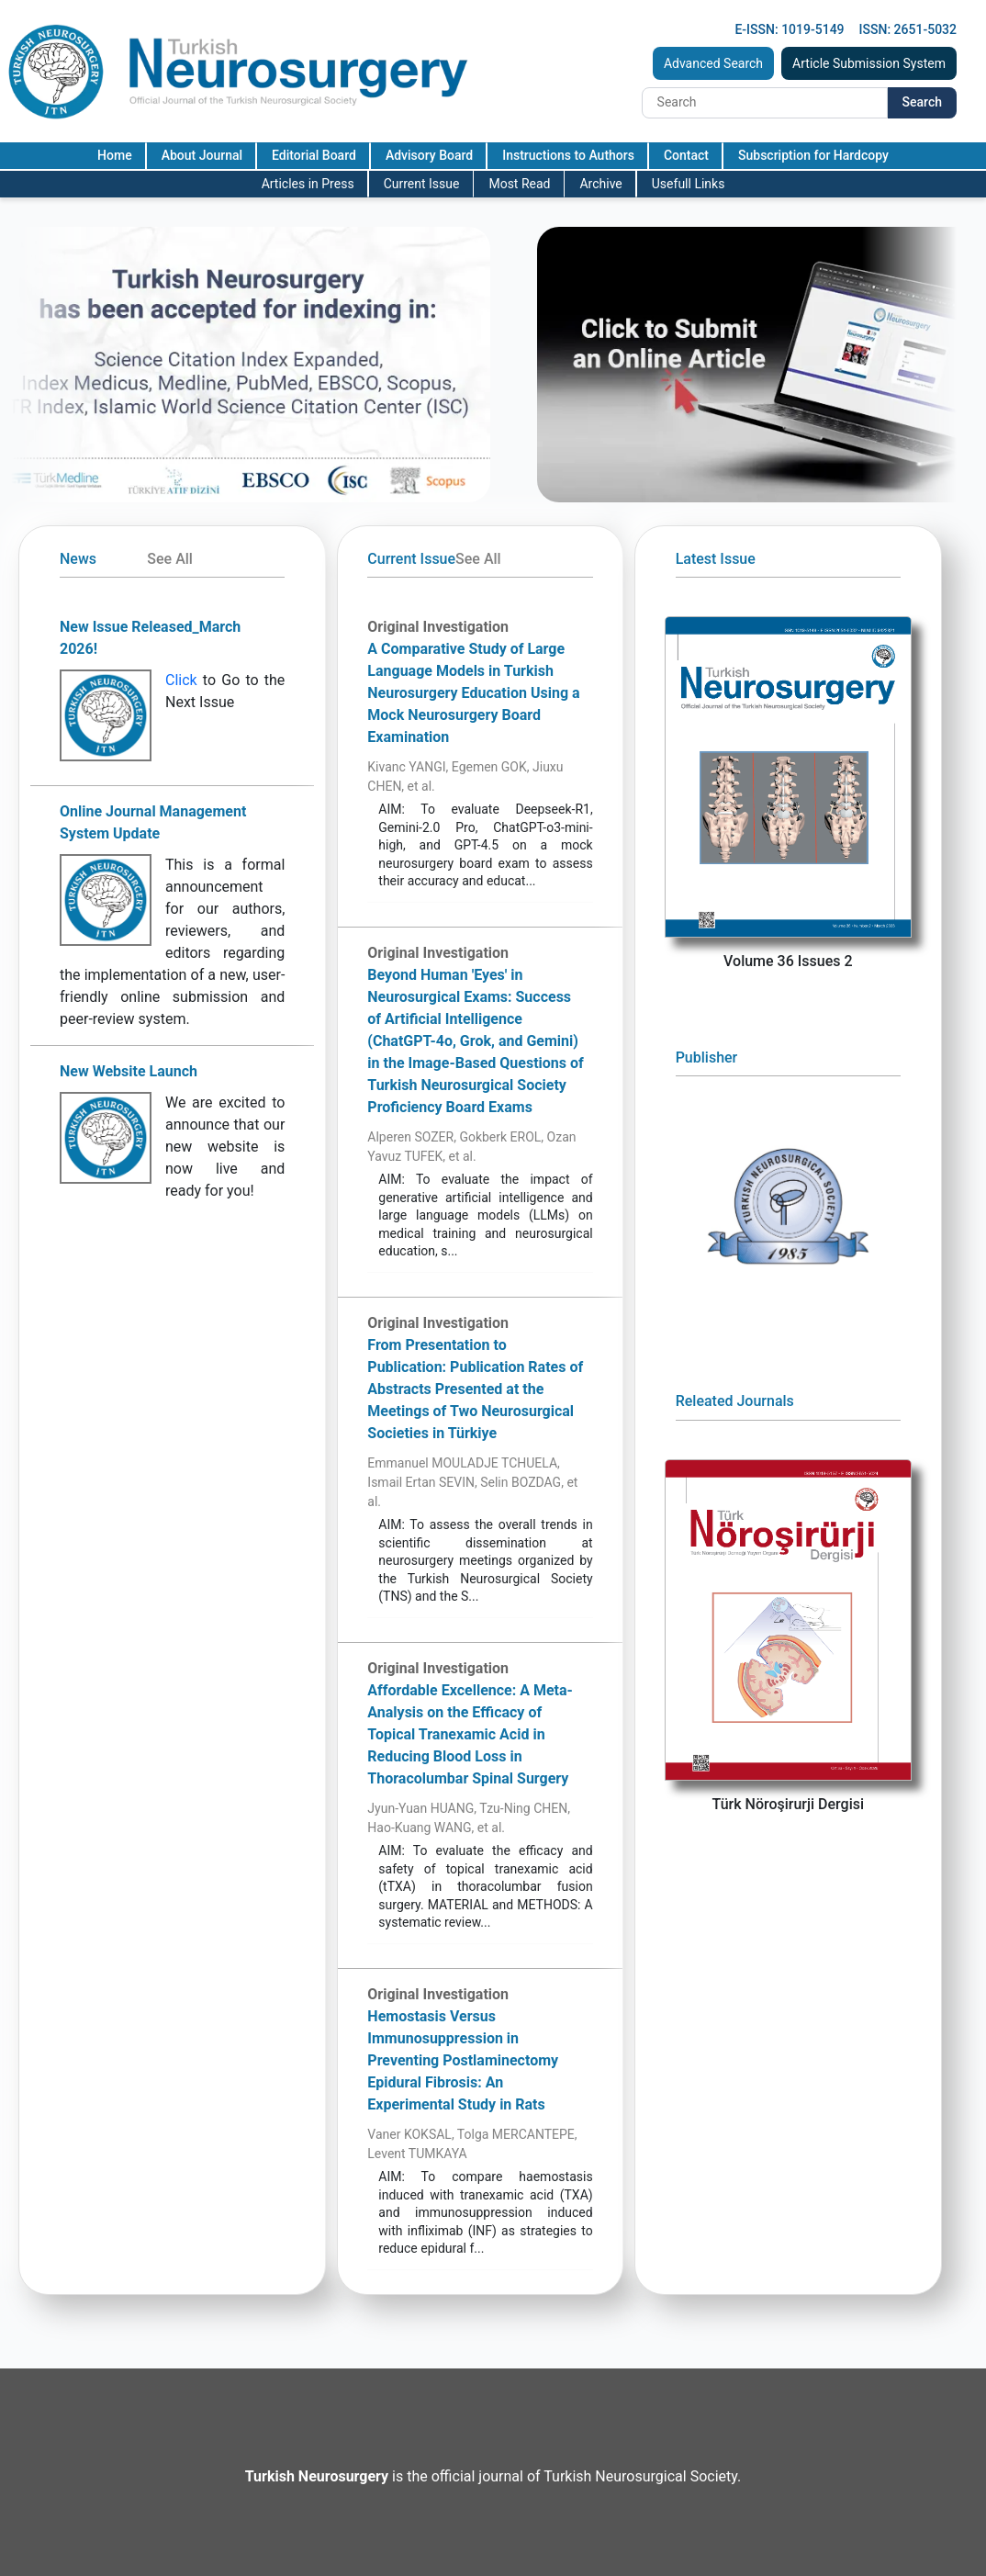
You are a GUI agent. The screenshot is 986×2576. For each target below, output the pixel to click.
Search (922, 102)
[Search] (765, 102)
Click (181, 680)
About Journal (202, 155)
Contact (686, 155)
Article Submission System (869, 63)
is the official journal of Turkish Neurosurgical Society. (493, 2476)
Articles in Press (308, 183)
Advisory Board (429, 155)
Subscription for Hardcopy (813, 155)
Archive (600, 183)
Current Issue (422, 183)
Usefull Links (688, 183)
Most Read (519, 183)
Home (114, 155)
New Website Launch (128, 1071)
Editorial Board (314, 155)
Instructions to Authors (568, 155)
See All (170, 559)
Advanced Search (713, 63)
